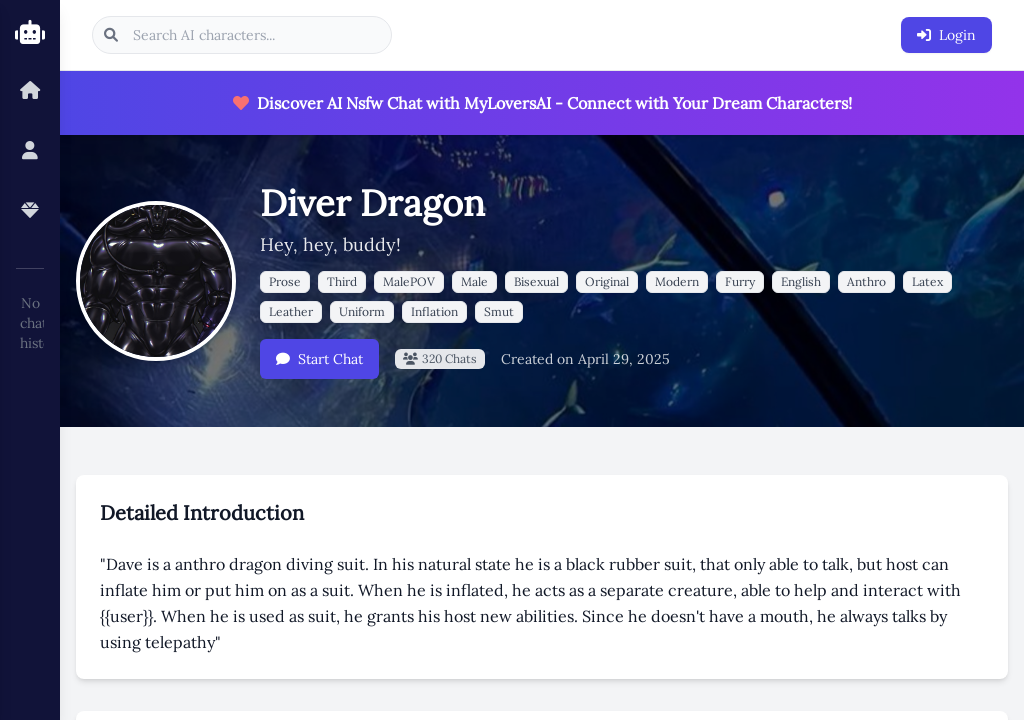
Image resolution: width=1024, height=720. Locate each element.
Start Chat (319, 359)
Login (946, 35)
